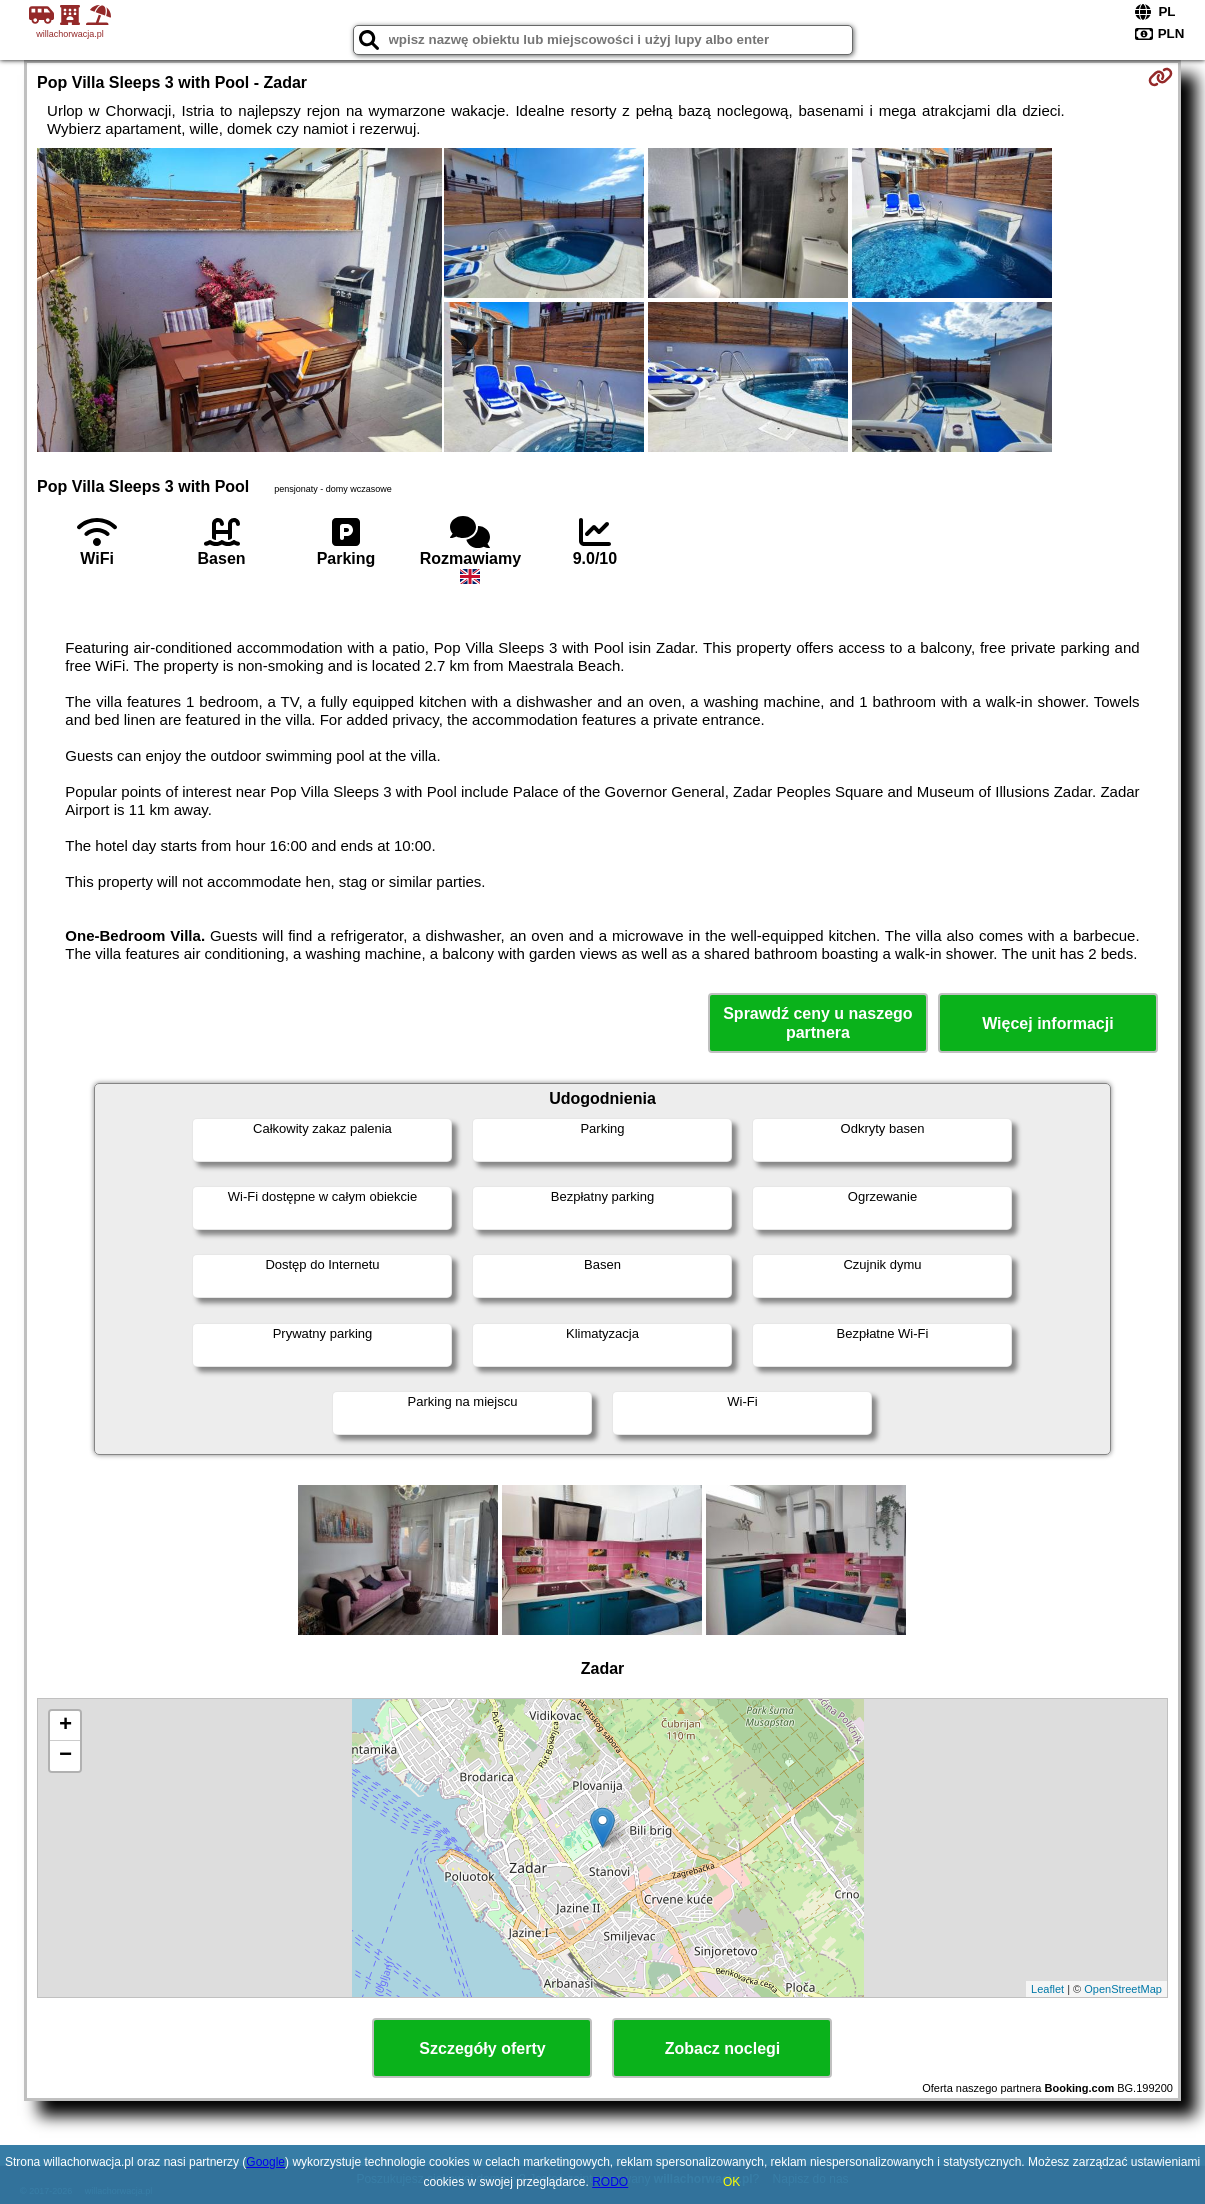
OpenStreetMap (1123, 1989)
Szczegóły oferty (482, 2048)
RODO (610, 2182)
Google (265, 2162)
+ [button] (65, 1726)
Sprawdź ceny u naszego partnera (817, 1023)
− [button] (65, 1756)
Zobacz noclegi (723, 2048)
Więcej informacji (1047, 1023)
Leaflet (1047, 1989)
